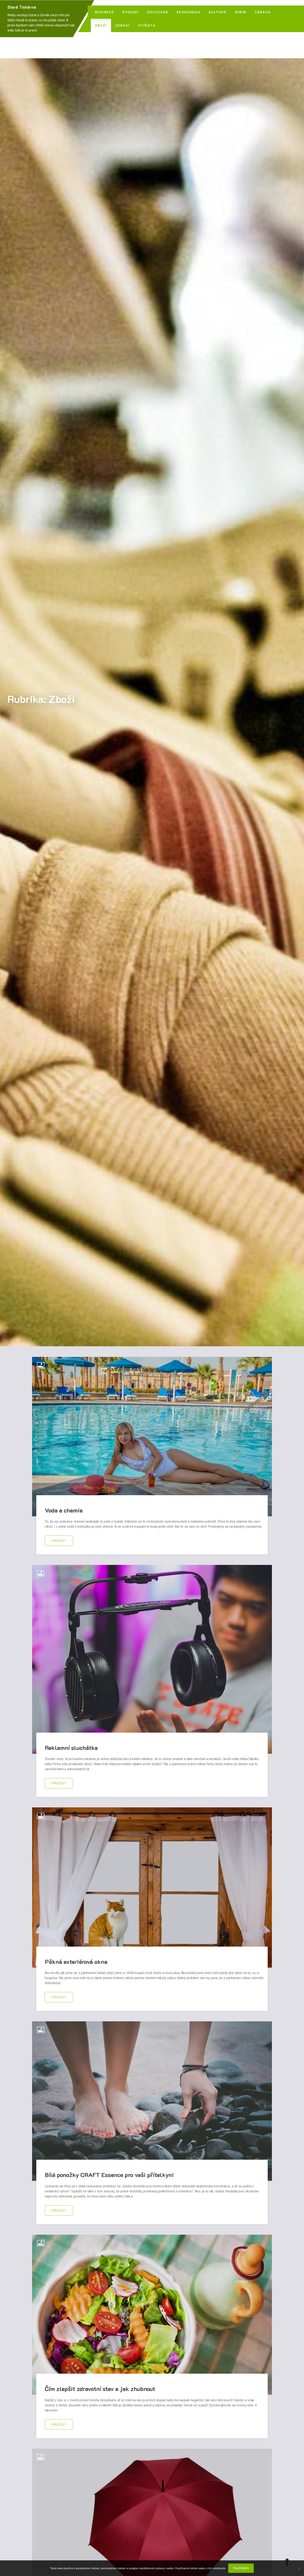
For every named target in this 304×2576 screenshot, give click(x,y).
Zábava (263, 12)
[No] (299, 2568)
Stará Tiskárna (21, 7)
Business (104, 12)
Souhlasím (241, 2568)
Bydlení (130, 12)
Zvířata (146, 25)
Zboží (101, 25)
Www (240, 12)
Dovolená (157, 12)
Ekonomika (188, 12)
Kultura (218, 12)
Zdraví (122, 25)
